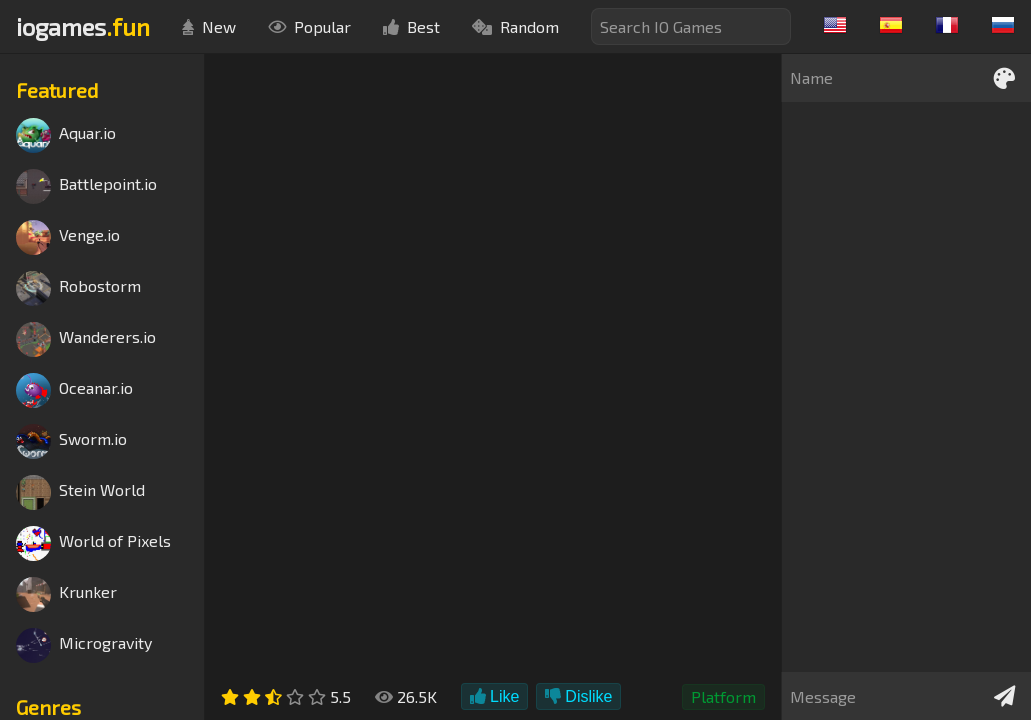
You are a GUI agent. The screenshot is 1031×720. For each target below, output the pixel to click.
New (209, 26)
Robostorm (78, 288)
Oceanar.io (74, 390)
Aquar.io (66, 135)
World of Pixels (93, 543)
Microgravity (84, 645)
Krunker (66, 594)
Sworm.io (71, 441)
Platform (723, 696)
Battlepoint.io (86, 186)
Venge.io (68, 237)
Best (411, 26)
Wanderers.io (86, 339)
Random (515, 26)
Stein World (80, 492)
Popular (309, 26)
